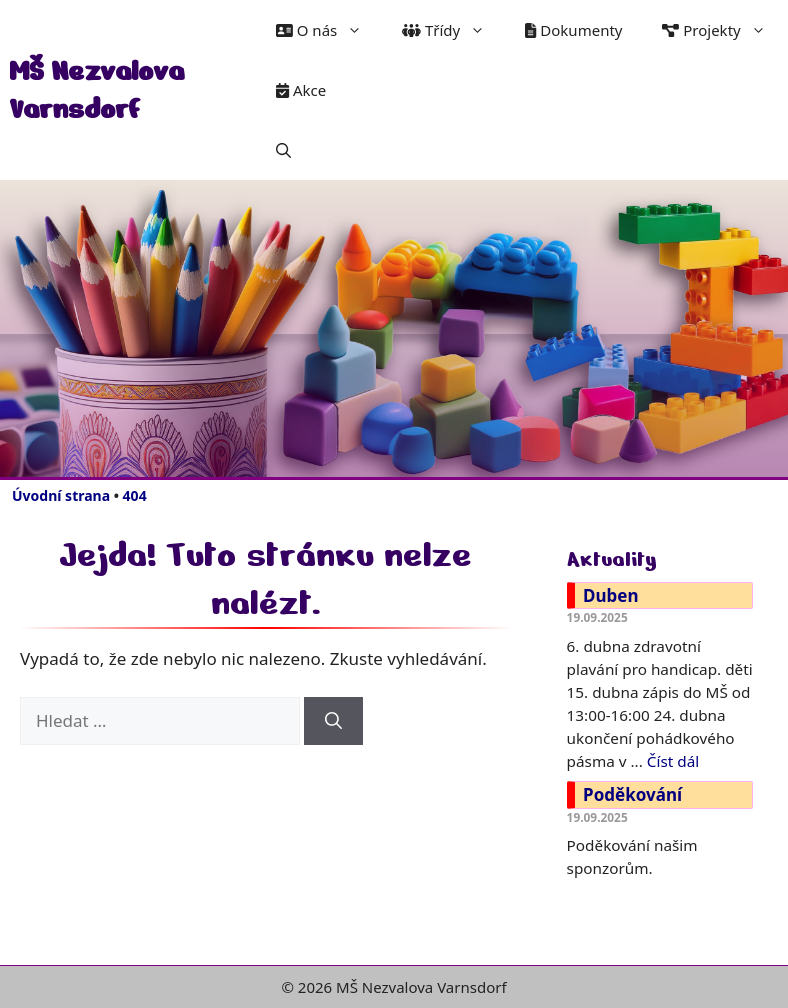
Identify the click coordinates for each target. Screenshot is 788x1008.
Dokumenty (573, 30)
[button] (283, 150)
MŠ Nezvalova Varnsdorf (96, 89)
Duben (610, 595)
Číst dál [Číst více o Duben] (673, 761)
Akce (301, 90)
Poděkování (632, 794)
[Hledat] (333, 721)
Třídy (453, 30)
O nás (329, 30)
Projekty (723, 30)
